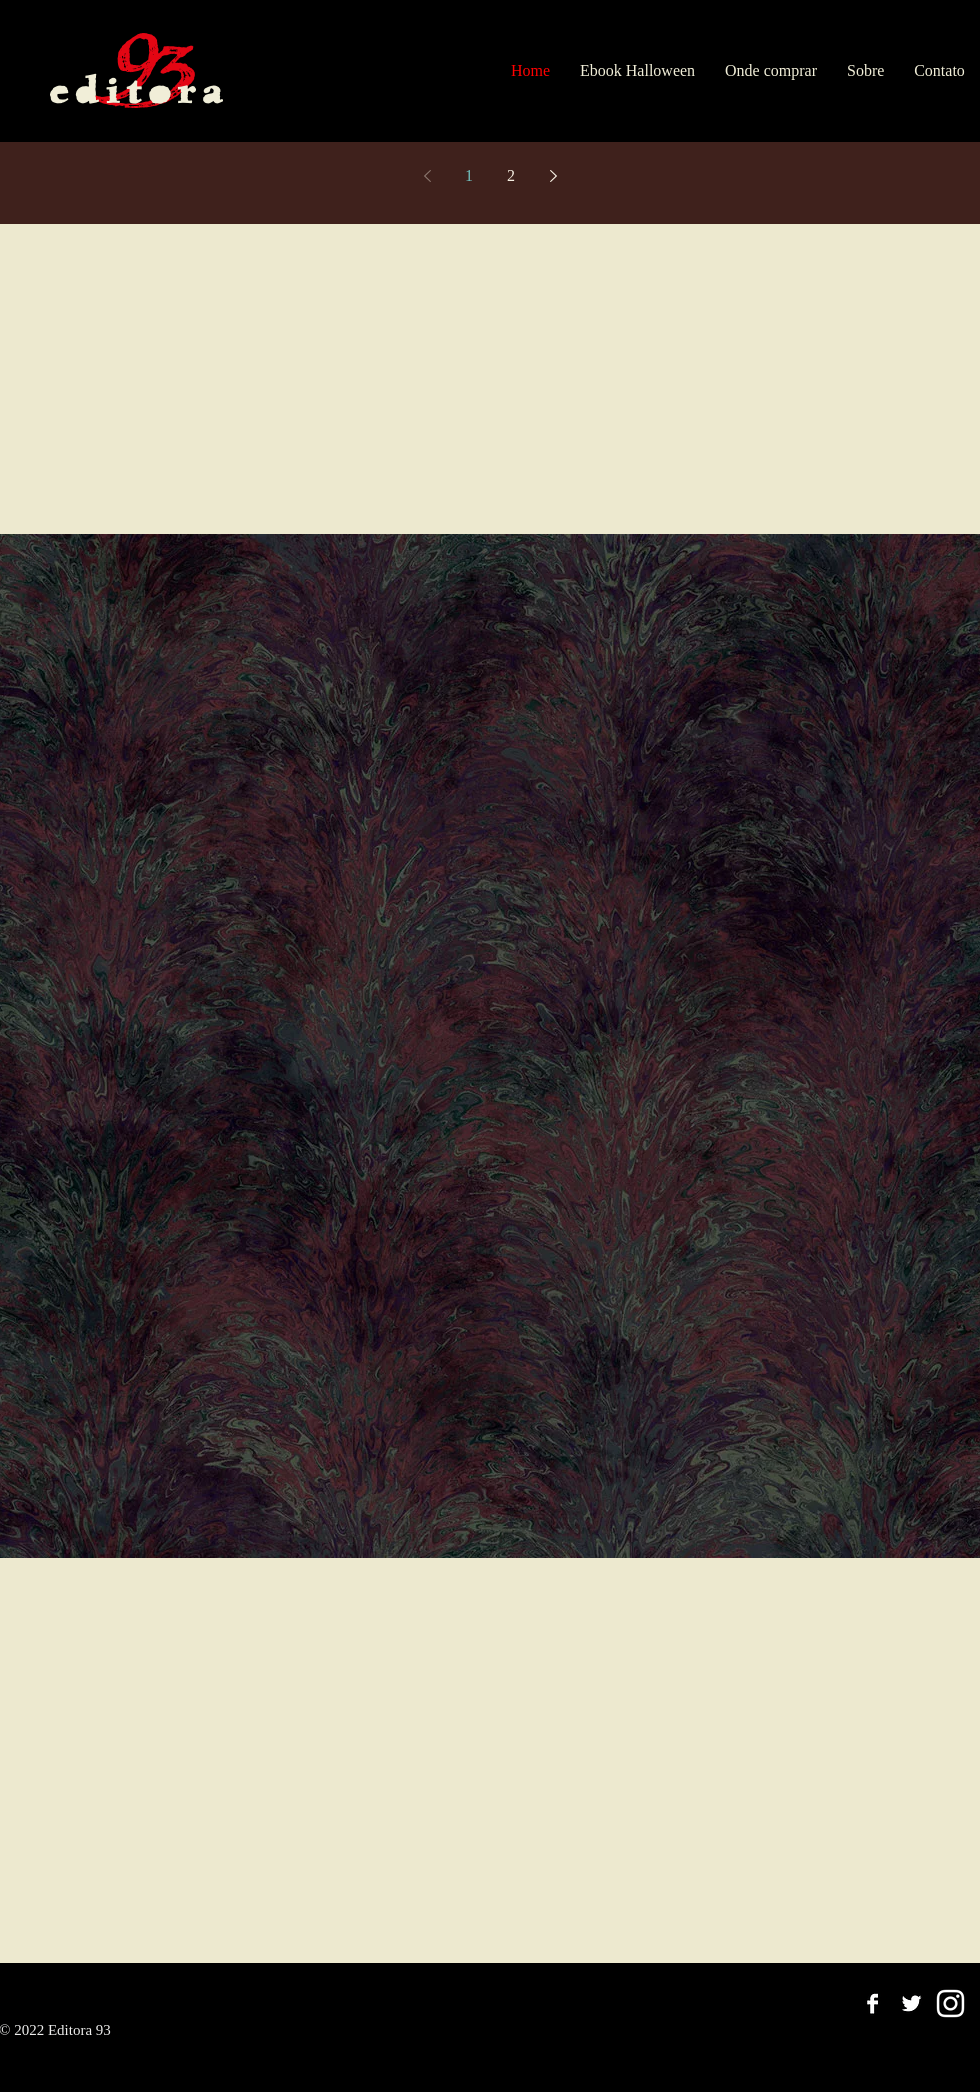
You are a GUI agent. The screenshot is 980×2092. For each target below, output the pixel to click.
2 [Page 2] (511, 175)
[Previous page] (427, 176)
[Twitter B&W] (911, 2003)
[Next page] (553, 176)
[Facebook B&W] (872, 2003)
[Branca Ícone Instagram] (950, 2003)
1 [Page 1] (469, 175)
